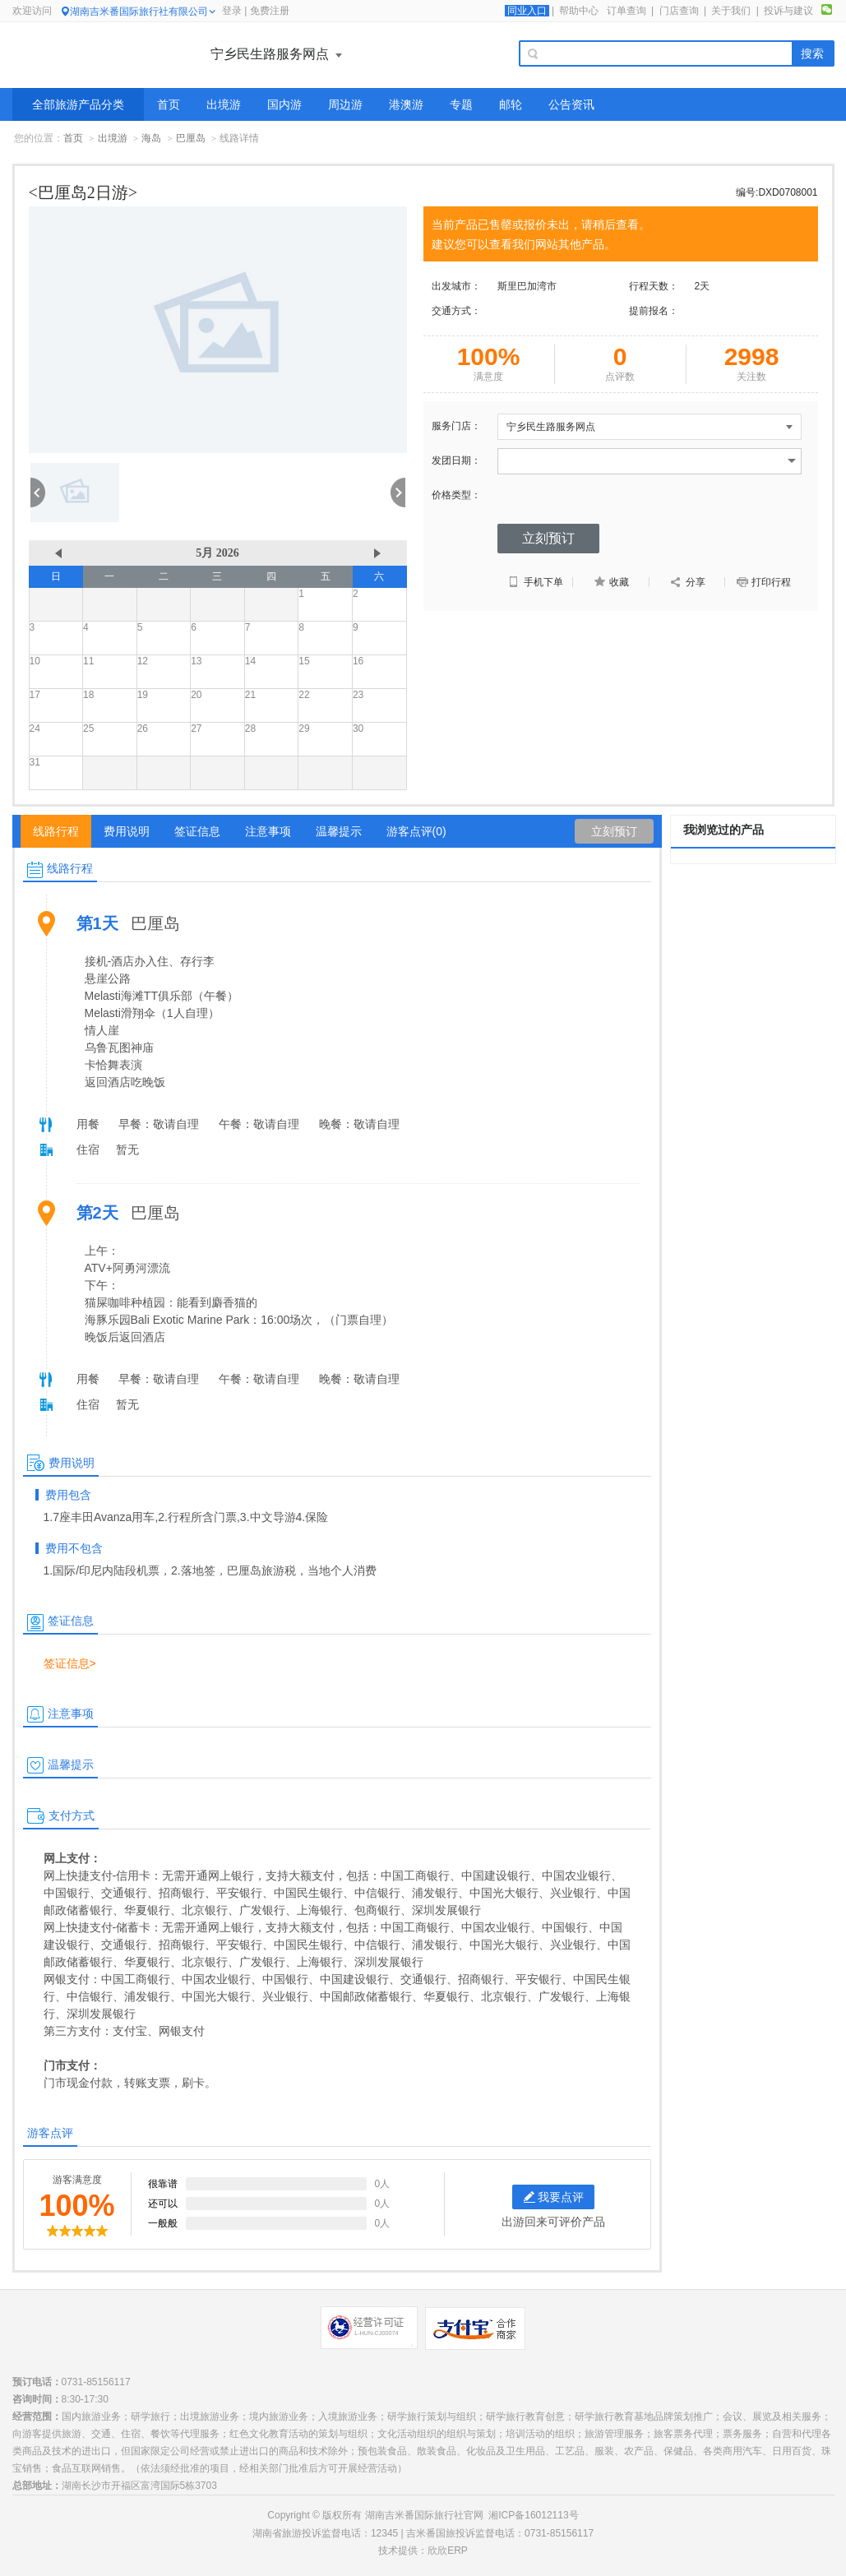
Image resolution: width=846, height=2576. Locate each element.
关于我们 (731, 10)
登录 (232, 10)
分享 (687, 582)
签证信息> (70, 1663)
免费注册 (269, 10)
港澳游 (406, 104)
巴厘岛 (191, 138)
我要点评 (554, 2197)
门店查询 (679, 10)
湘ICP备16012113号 (533, 2515)
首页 (168, 104)
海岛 (151, 138)
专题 (461, 104)
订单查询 (626, 10)
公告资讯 (571, 104)
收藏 (611, 582)
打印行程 (763, 582)
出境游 (223, 104)
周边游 (345, 104)
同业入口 (527, 10)
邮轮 (510, 104)
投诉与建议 (788, 10)
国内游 (284, 104)
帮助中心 (579, 10)
